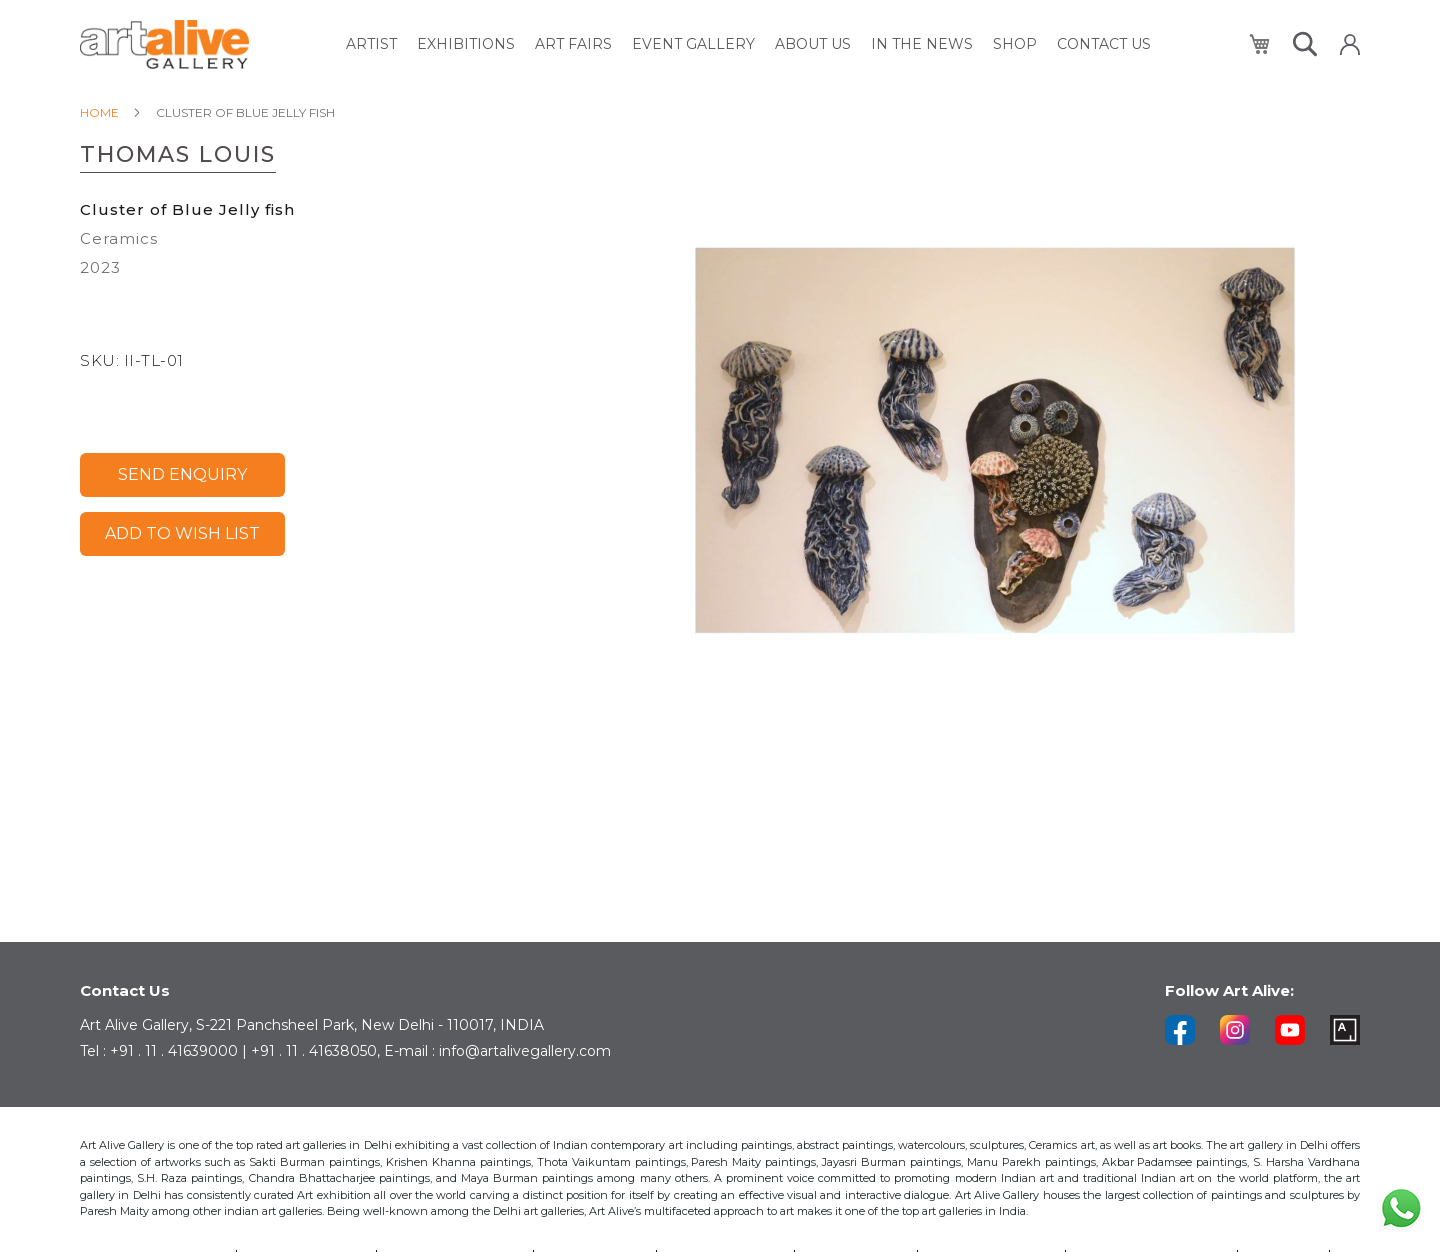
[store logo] (164, 44)
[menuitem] (371, 44)
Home (99, 112)
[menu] (748, 44)
